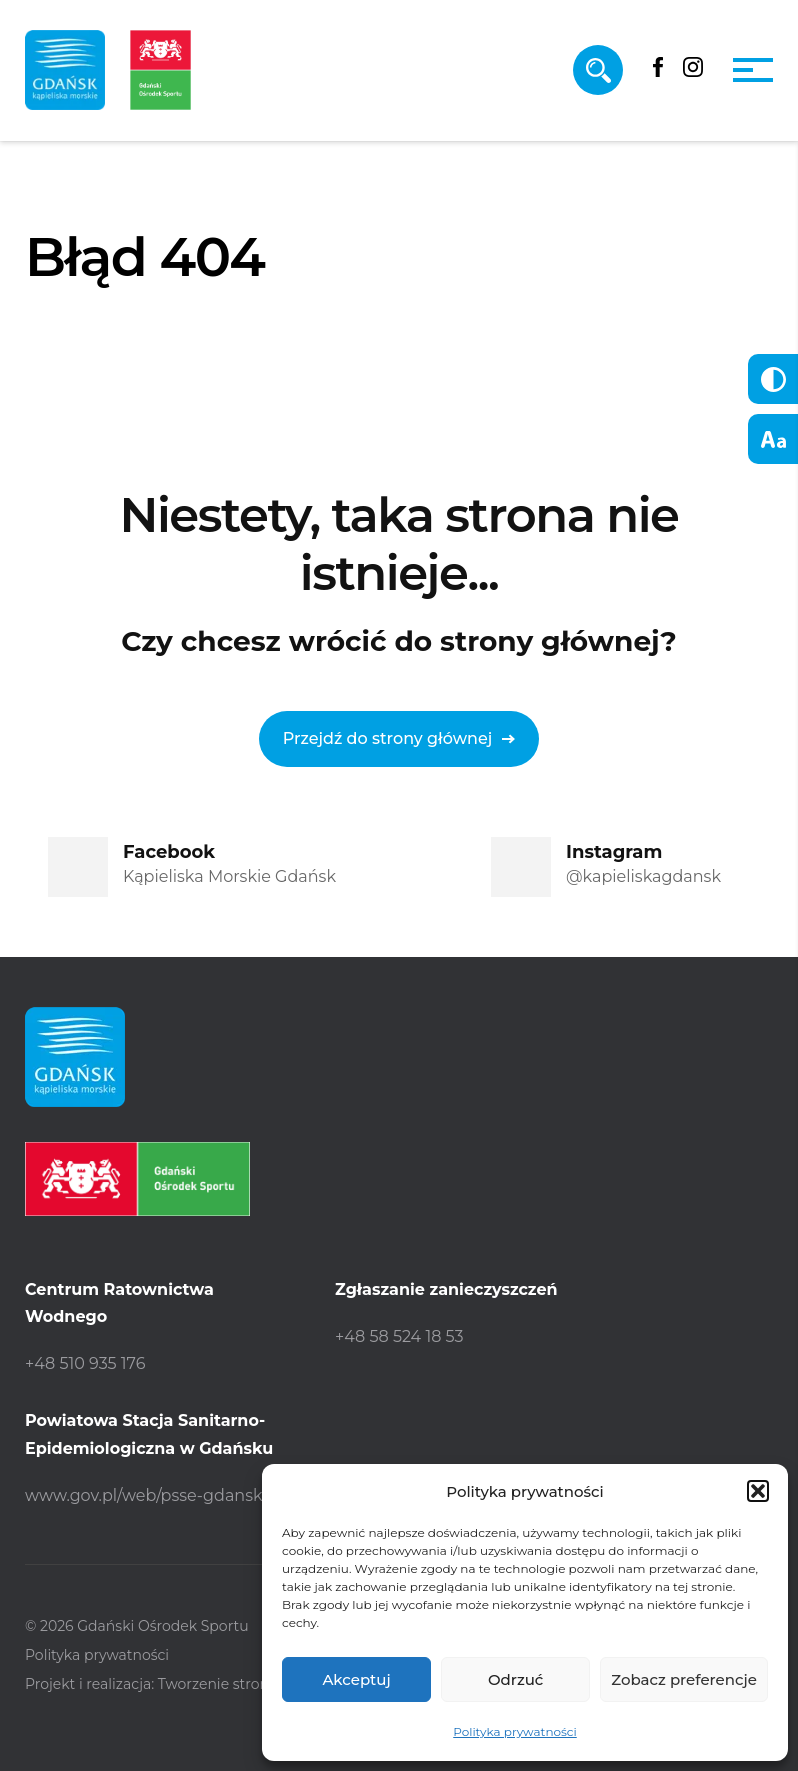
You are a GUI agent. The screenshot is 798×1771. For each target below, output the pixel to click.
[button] (758, 1491)
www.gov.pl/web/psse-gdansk (144, 1495)
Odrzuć (516, 1679)
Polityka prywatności (515, 1731)
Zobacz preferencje (684, 1679)
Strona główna (95, 360)
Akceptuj (356, 1679)
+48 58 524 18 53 (399, 1336)
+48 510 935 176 (85, 1363)
